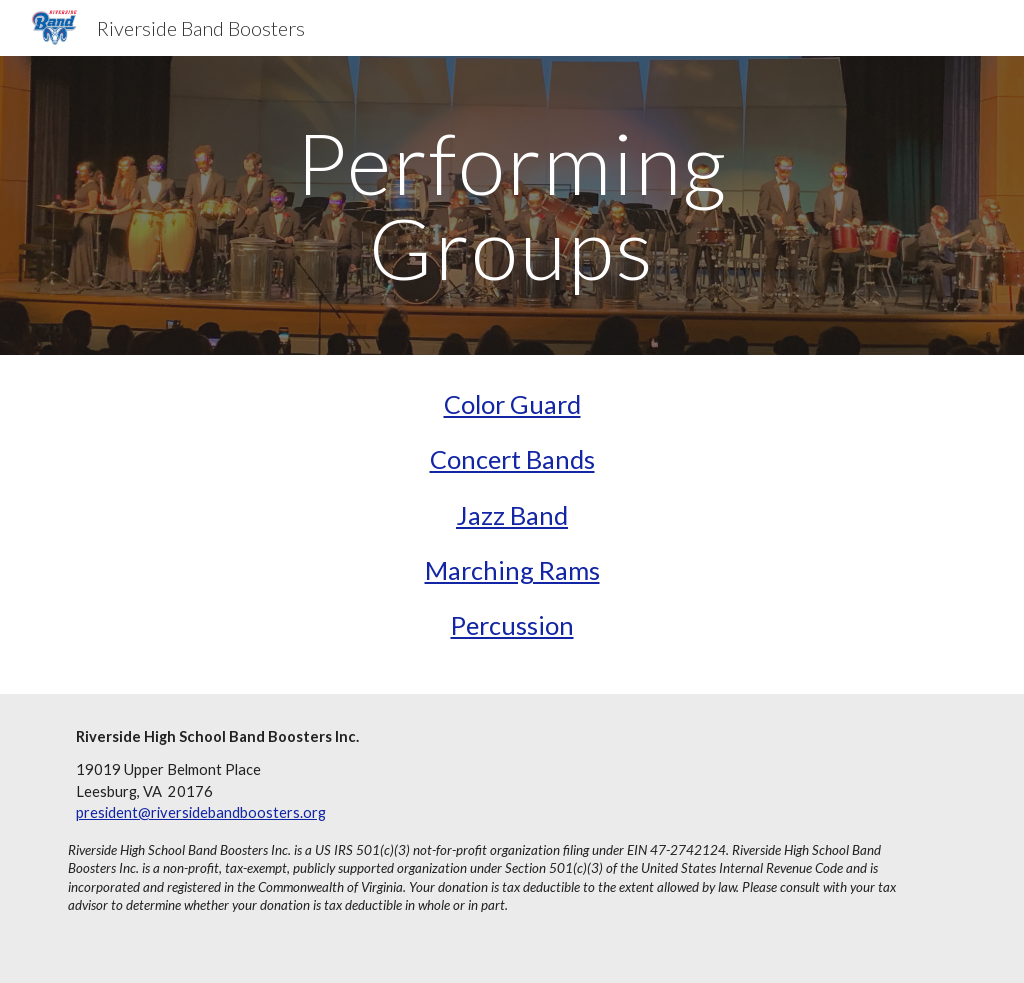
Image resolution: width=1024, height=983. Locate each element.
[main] (511, 205)
